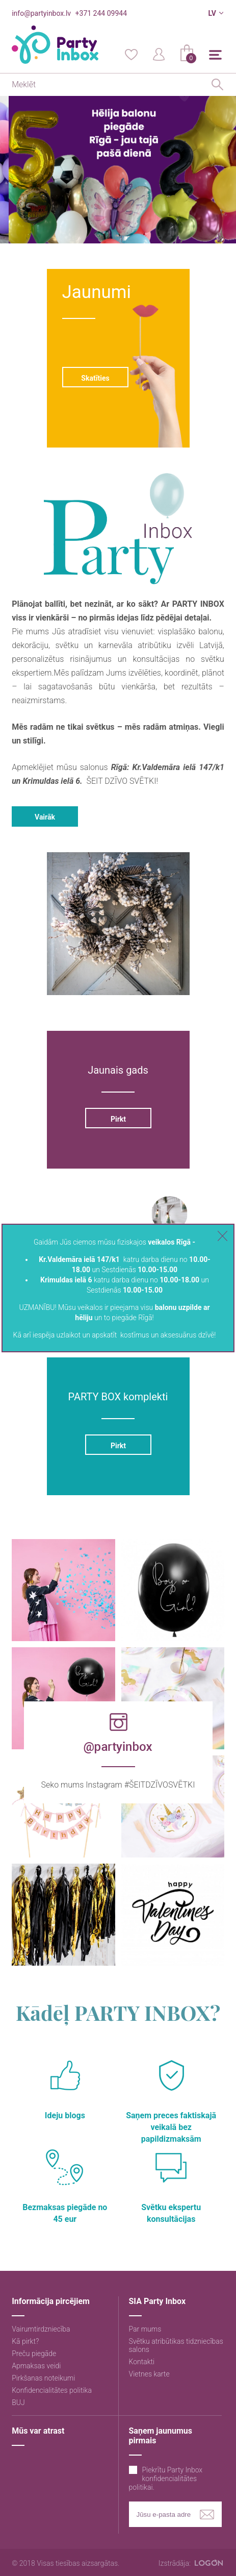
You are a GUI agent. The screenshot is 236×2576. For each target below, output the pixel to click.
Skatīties (95, 378)
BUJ (18, 2402)
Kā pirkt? (25, 2341)
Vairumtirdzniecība (41, 2329)
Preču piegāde (34, 2353)
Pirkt (117, 1119)
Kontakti (142, 2362)
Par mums (145, 2329)
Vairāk (45, 817)
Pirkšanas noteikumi (43, 2378)
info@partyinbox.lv (41, 13)
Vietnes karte (149, 2374)
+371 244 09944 (101, 13)
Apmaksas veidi (36, 2366)
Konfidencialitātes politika (52, 2390)
